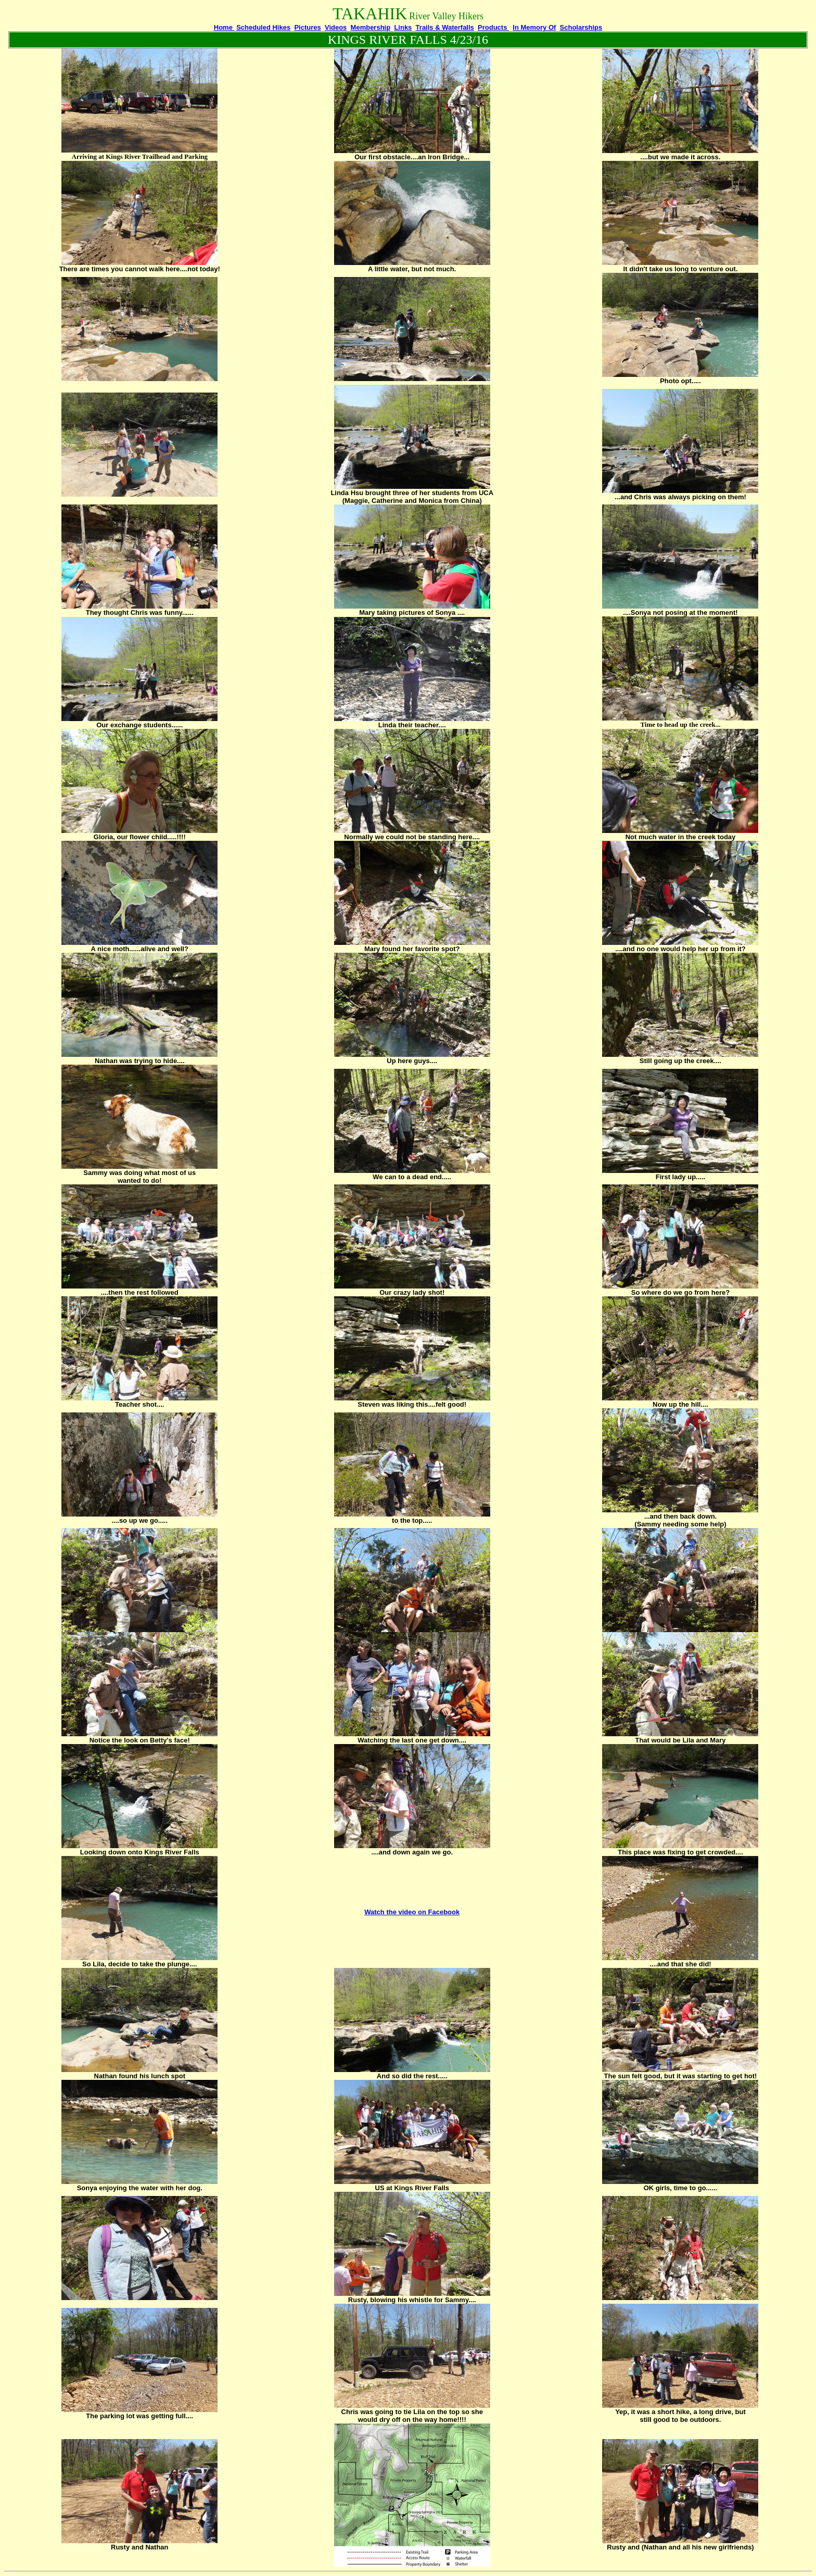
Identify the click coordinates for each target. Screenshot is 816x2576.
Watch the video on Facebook (412, 1912)
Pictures (307, 27)
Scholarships (581, 27)
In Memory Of (534, 27)
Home (224, 27)
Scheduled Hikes (263, 27)
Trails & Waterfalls (445, 27)
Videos (336, 27)
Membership (371, 27)
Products (493, 27)
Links (403, 27)
